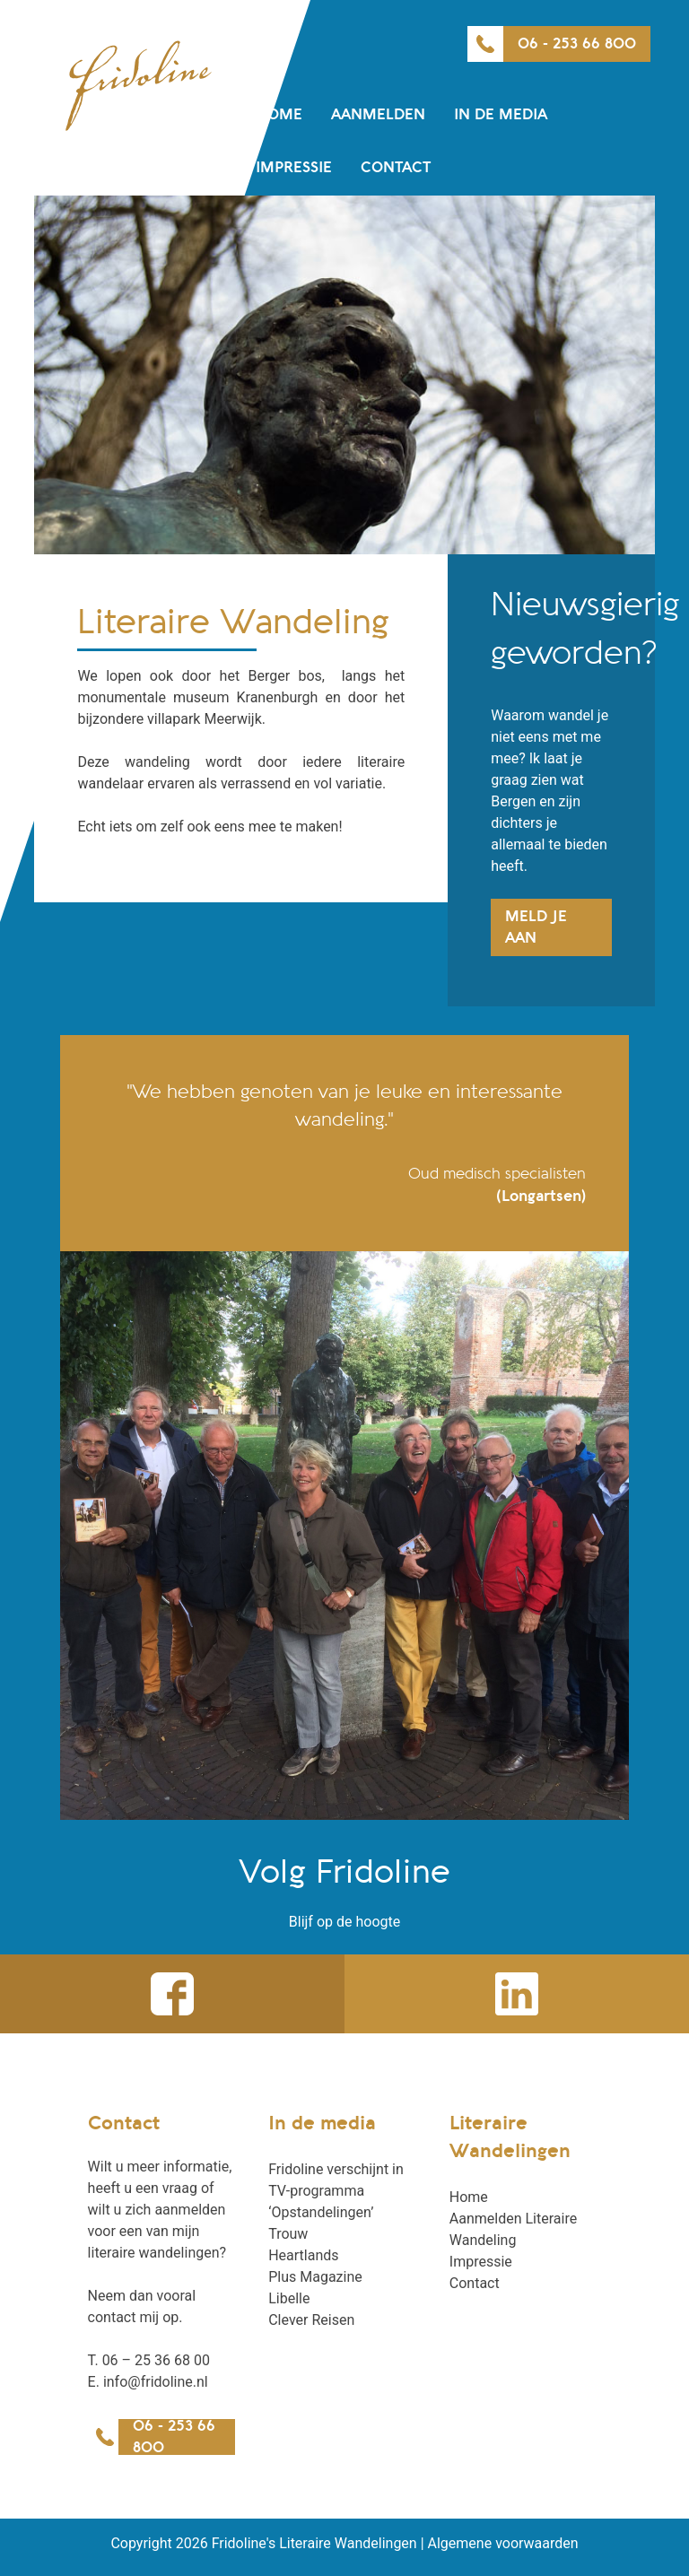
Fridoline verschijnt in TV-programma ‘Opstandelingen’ (336, 2191)
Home (279, 115)
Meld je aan (536, 927)
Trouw (288, 2233)
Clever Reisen (311, 2319)
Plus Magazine (315, 2276)
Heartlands (303, 2255)
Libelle (289, 2298)
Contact (396, 168)
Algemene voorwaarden (503, 2543)
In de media (500, 115)
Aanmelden (378, 115)
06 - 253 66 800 (577, 44)
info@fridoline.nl (155, 2381)
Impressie (294, 168)
